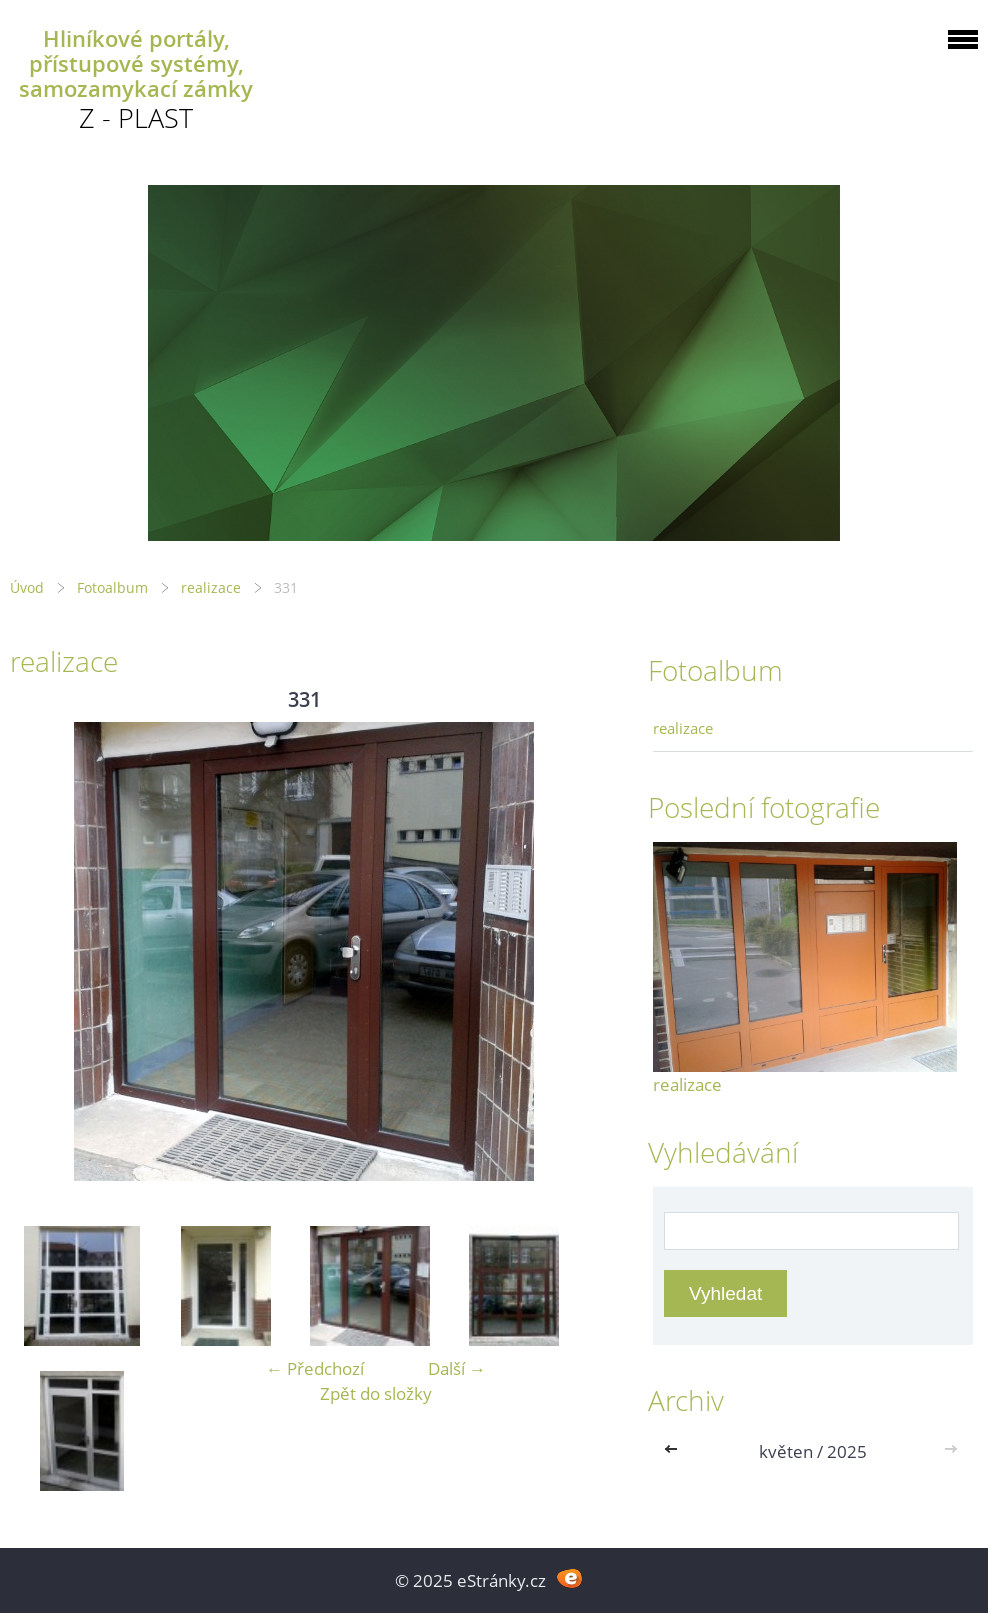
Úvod (27, 587)
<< (675, 1451)
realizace (211, 587)
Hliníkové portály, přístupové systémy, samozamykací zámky (136, 63)
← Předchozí (315, 1368)
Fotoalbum (112, 587)
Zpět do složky (376, 1393)
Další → (457, 1368)
